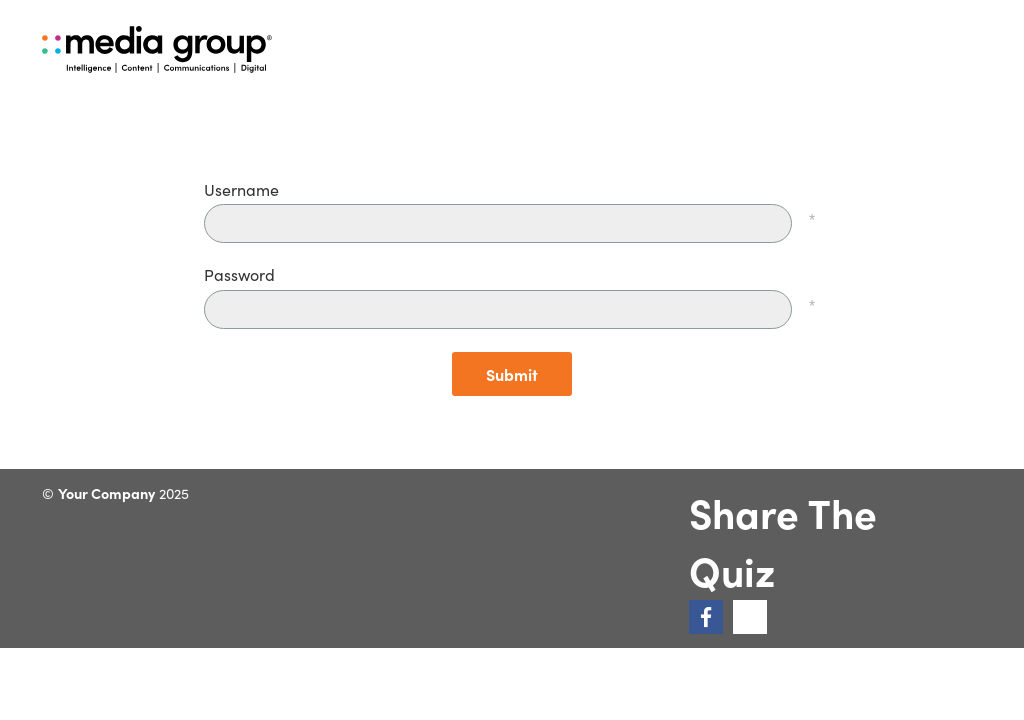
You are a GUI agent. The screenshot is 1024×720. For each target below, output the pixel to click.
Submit (512, 374)
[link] (706, 617)
